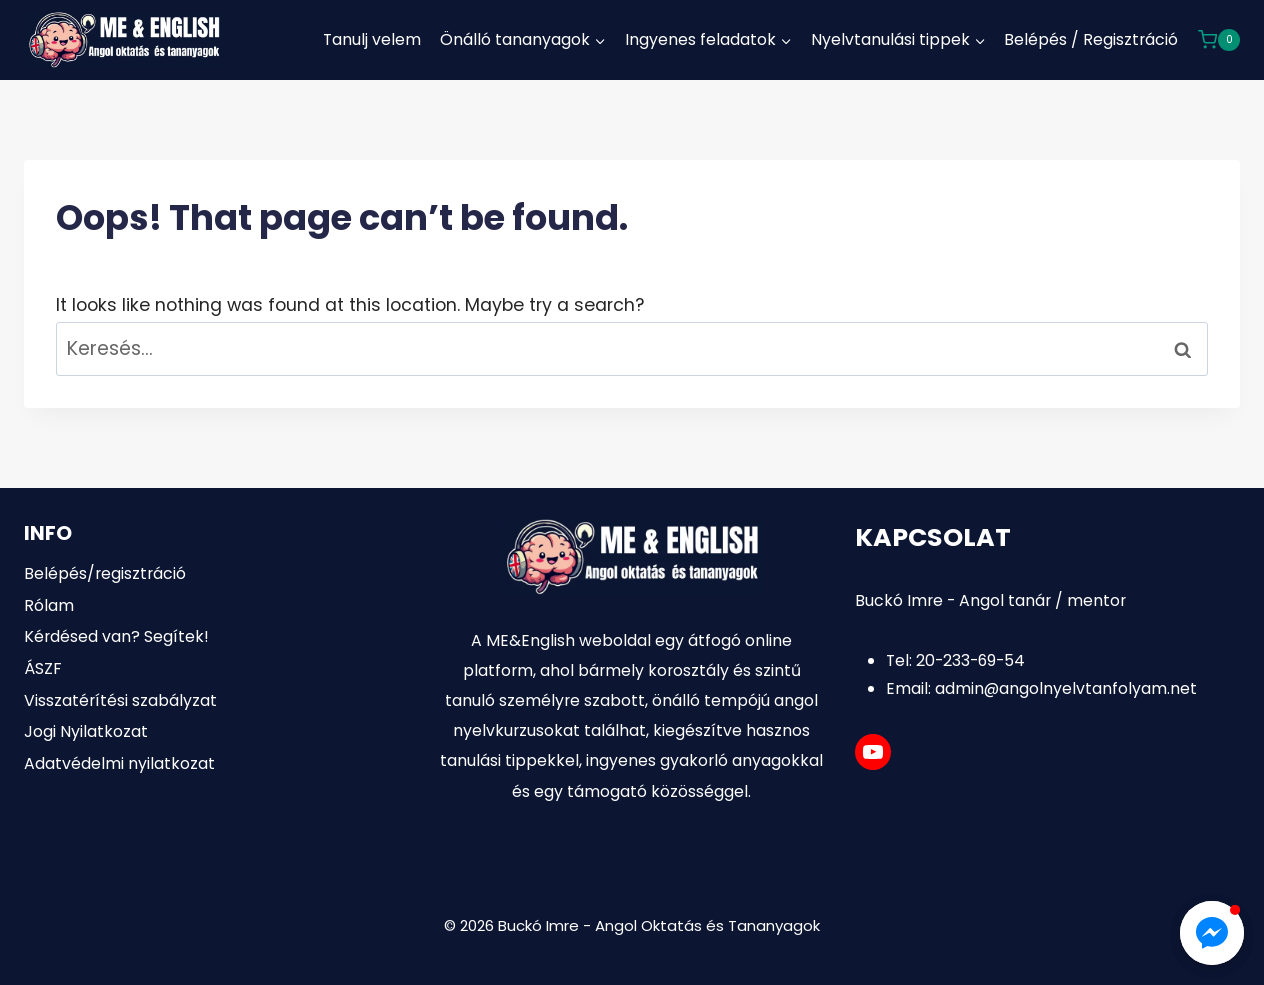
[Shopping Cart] (1219, 40)
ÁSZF (42, 668)
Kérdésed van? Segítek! (116, 636)
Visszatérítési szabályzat (120, 700)
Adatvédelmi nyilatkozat (119, 763)
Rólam (49, 605)
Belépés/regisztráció (105, 573)
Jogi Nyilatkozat (86, 731)
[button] (1212, 933)
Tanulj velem (372, 39)
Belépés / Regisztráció (1091, 39)
